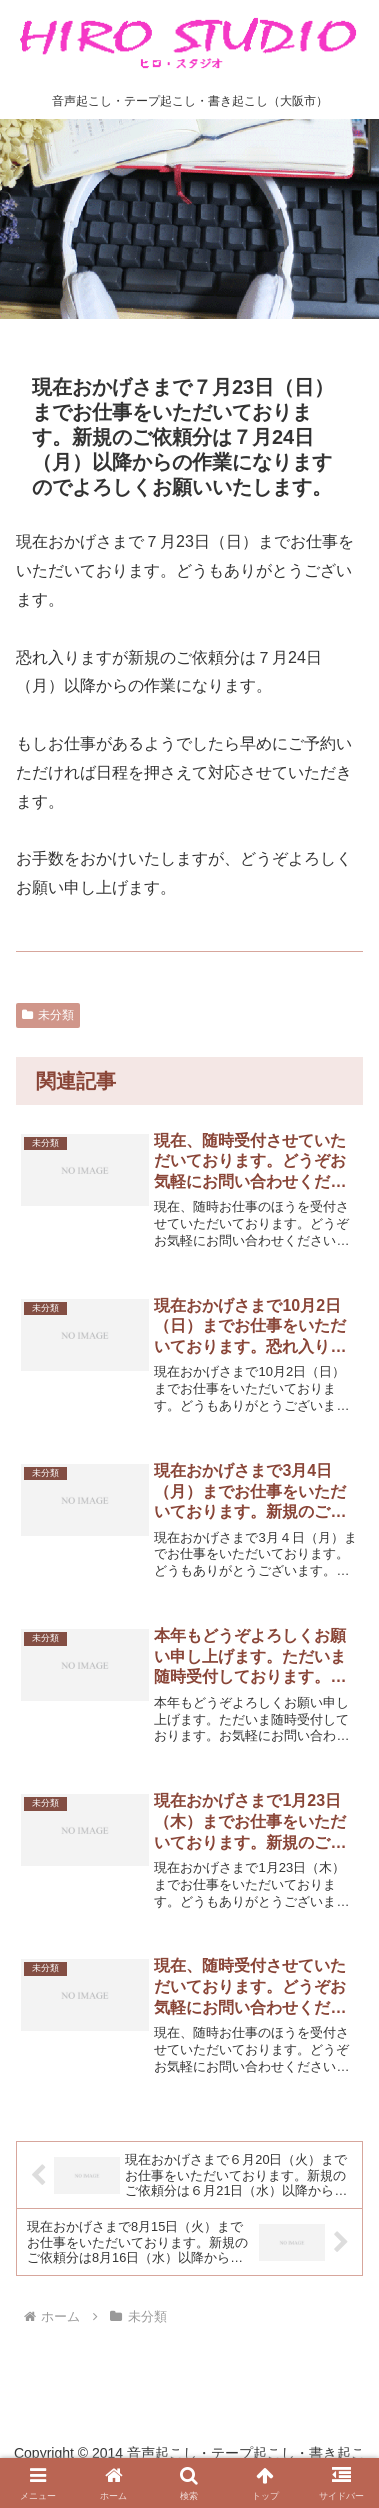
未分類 (48, 1015)
